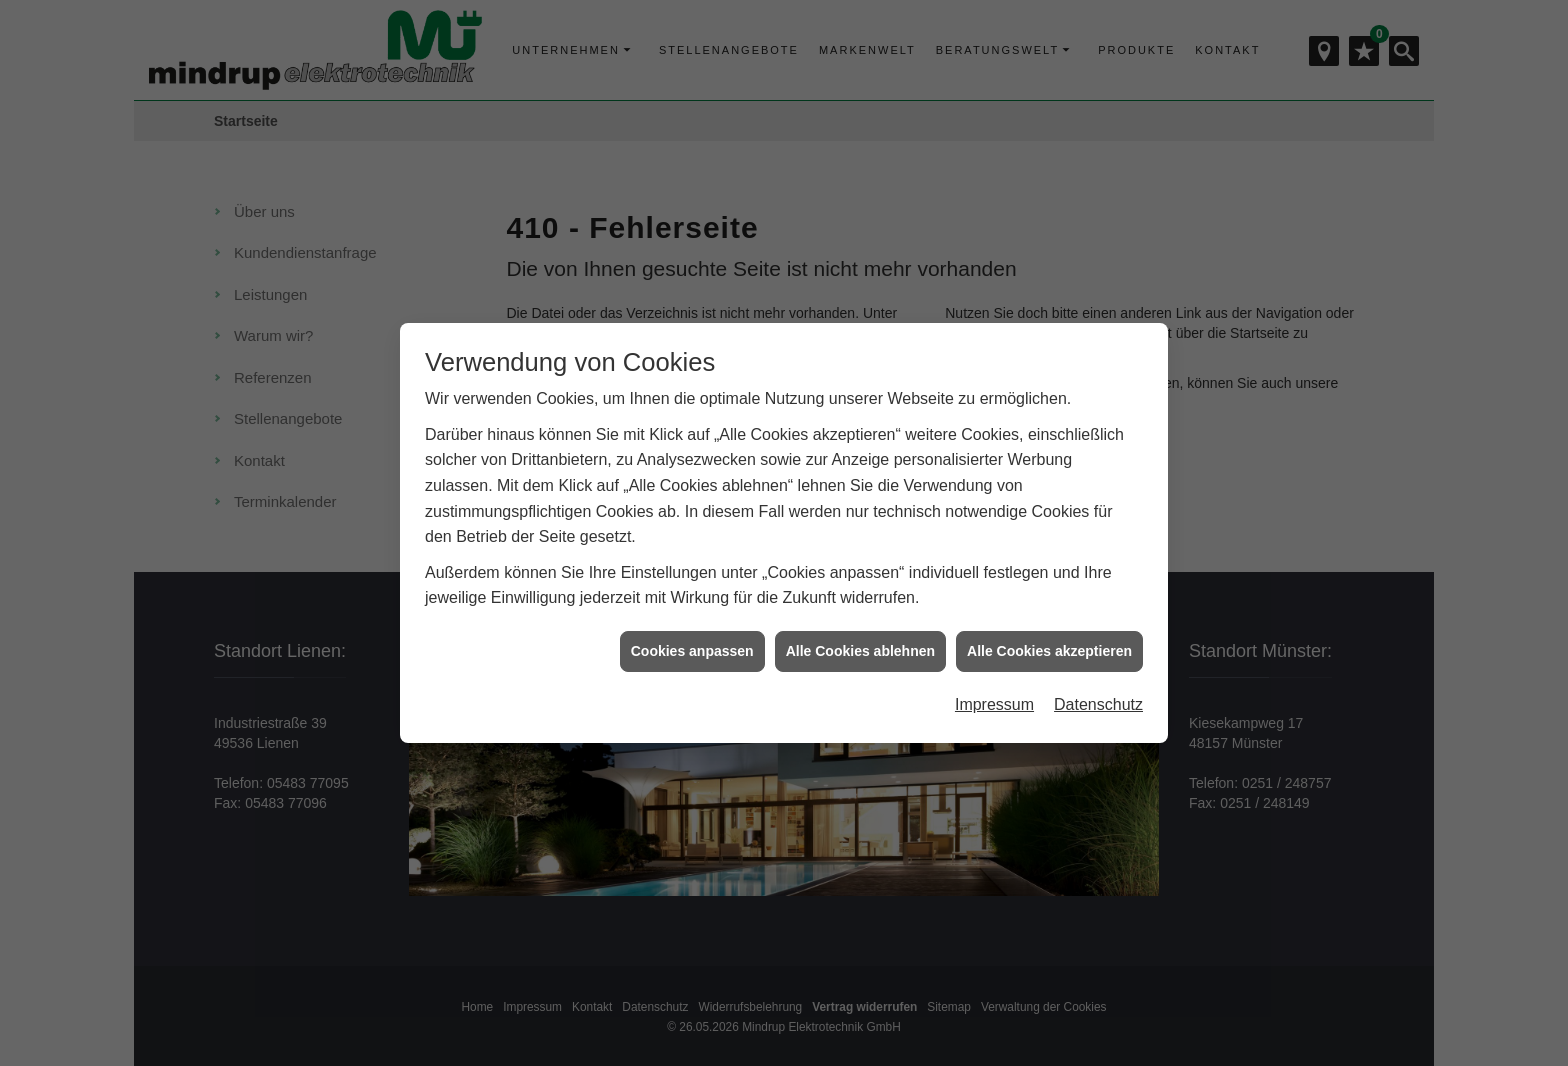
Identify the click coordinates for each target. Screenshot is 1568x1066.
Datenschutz (1098, 692)
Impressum (994, 692)
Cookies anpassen (692, 638)
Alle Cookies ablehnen (860, 638)
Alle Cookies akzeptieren (1049, 638)
